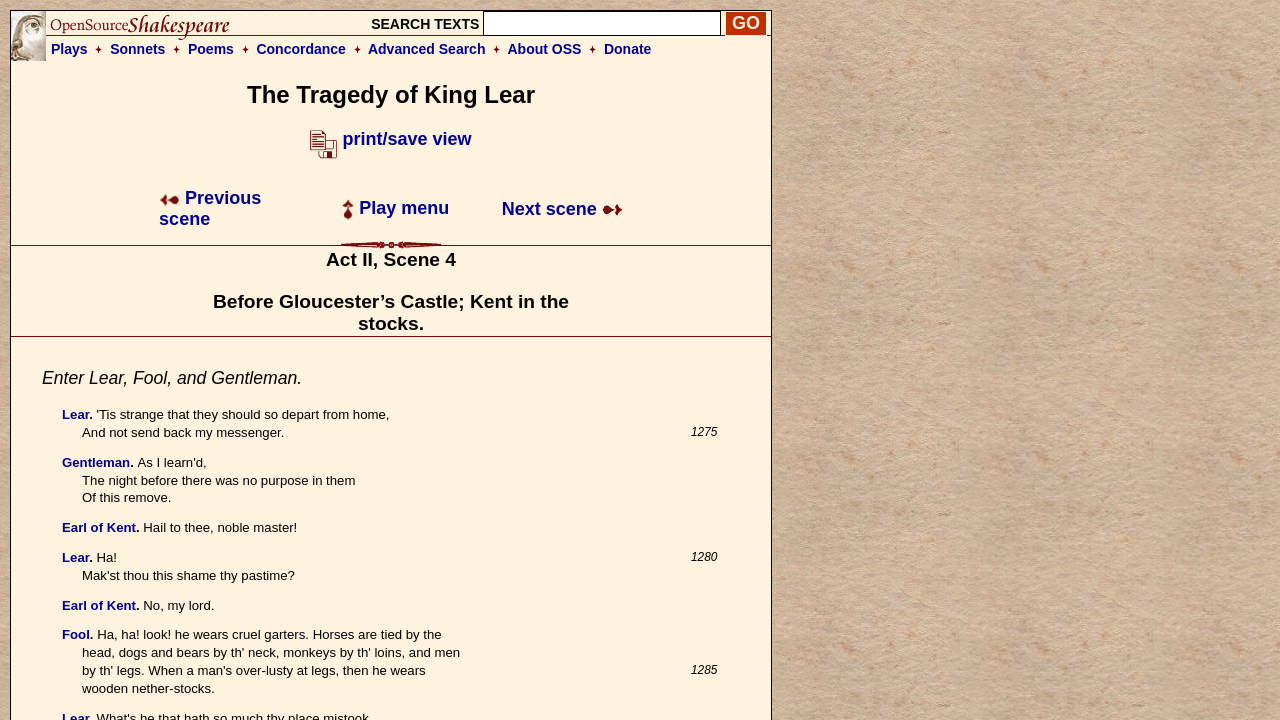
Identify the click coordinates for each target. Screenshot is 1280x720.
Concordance (300, 49)
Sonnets (137, 49)
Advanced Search (427, 49)
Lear (75, 414)
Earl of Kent (99, 527)
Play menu (395, 208)
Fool (76, 634)
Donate (627, 49)
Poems (211, 49)
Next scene (562, 209)
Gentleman (96, 462)
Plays (69, 49)
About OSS (545, 49)
